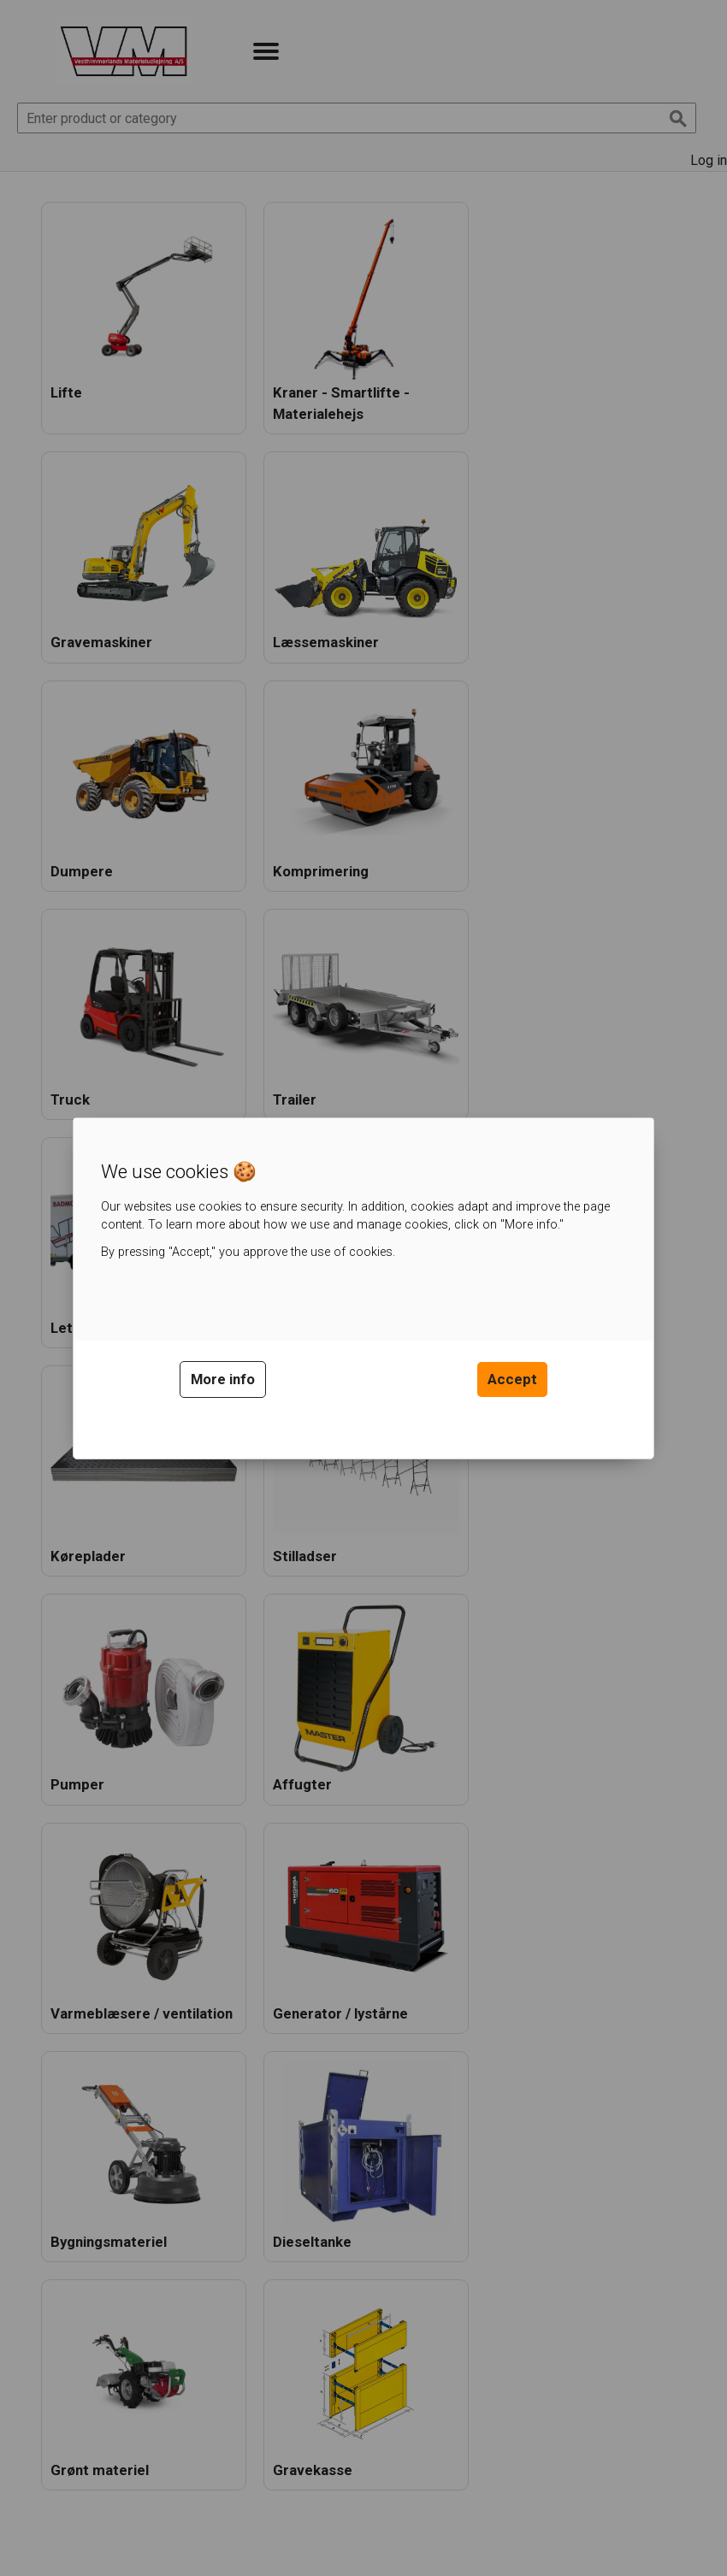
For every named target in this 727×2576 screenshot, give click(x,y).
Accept (512, 1379)
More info (223, 1379)
